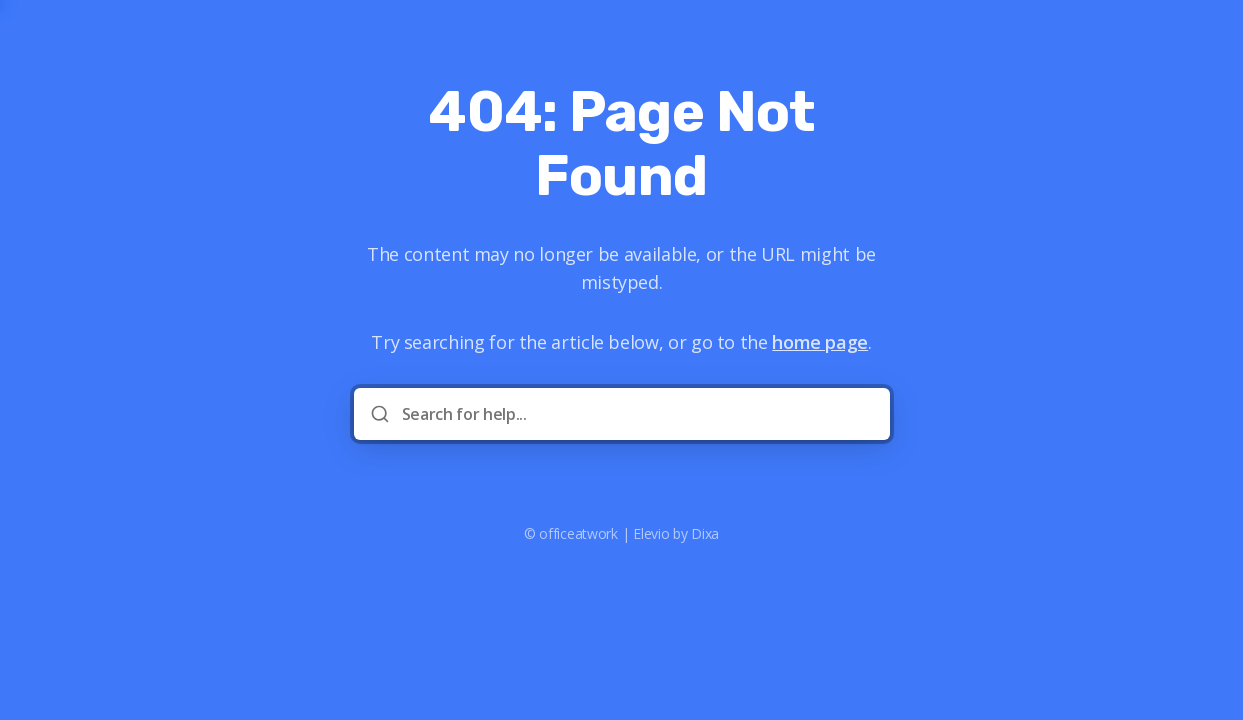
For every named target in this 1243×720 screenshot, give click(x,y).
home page (820, 342)
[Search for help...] (636, 414)
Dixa (705, 533)
